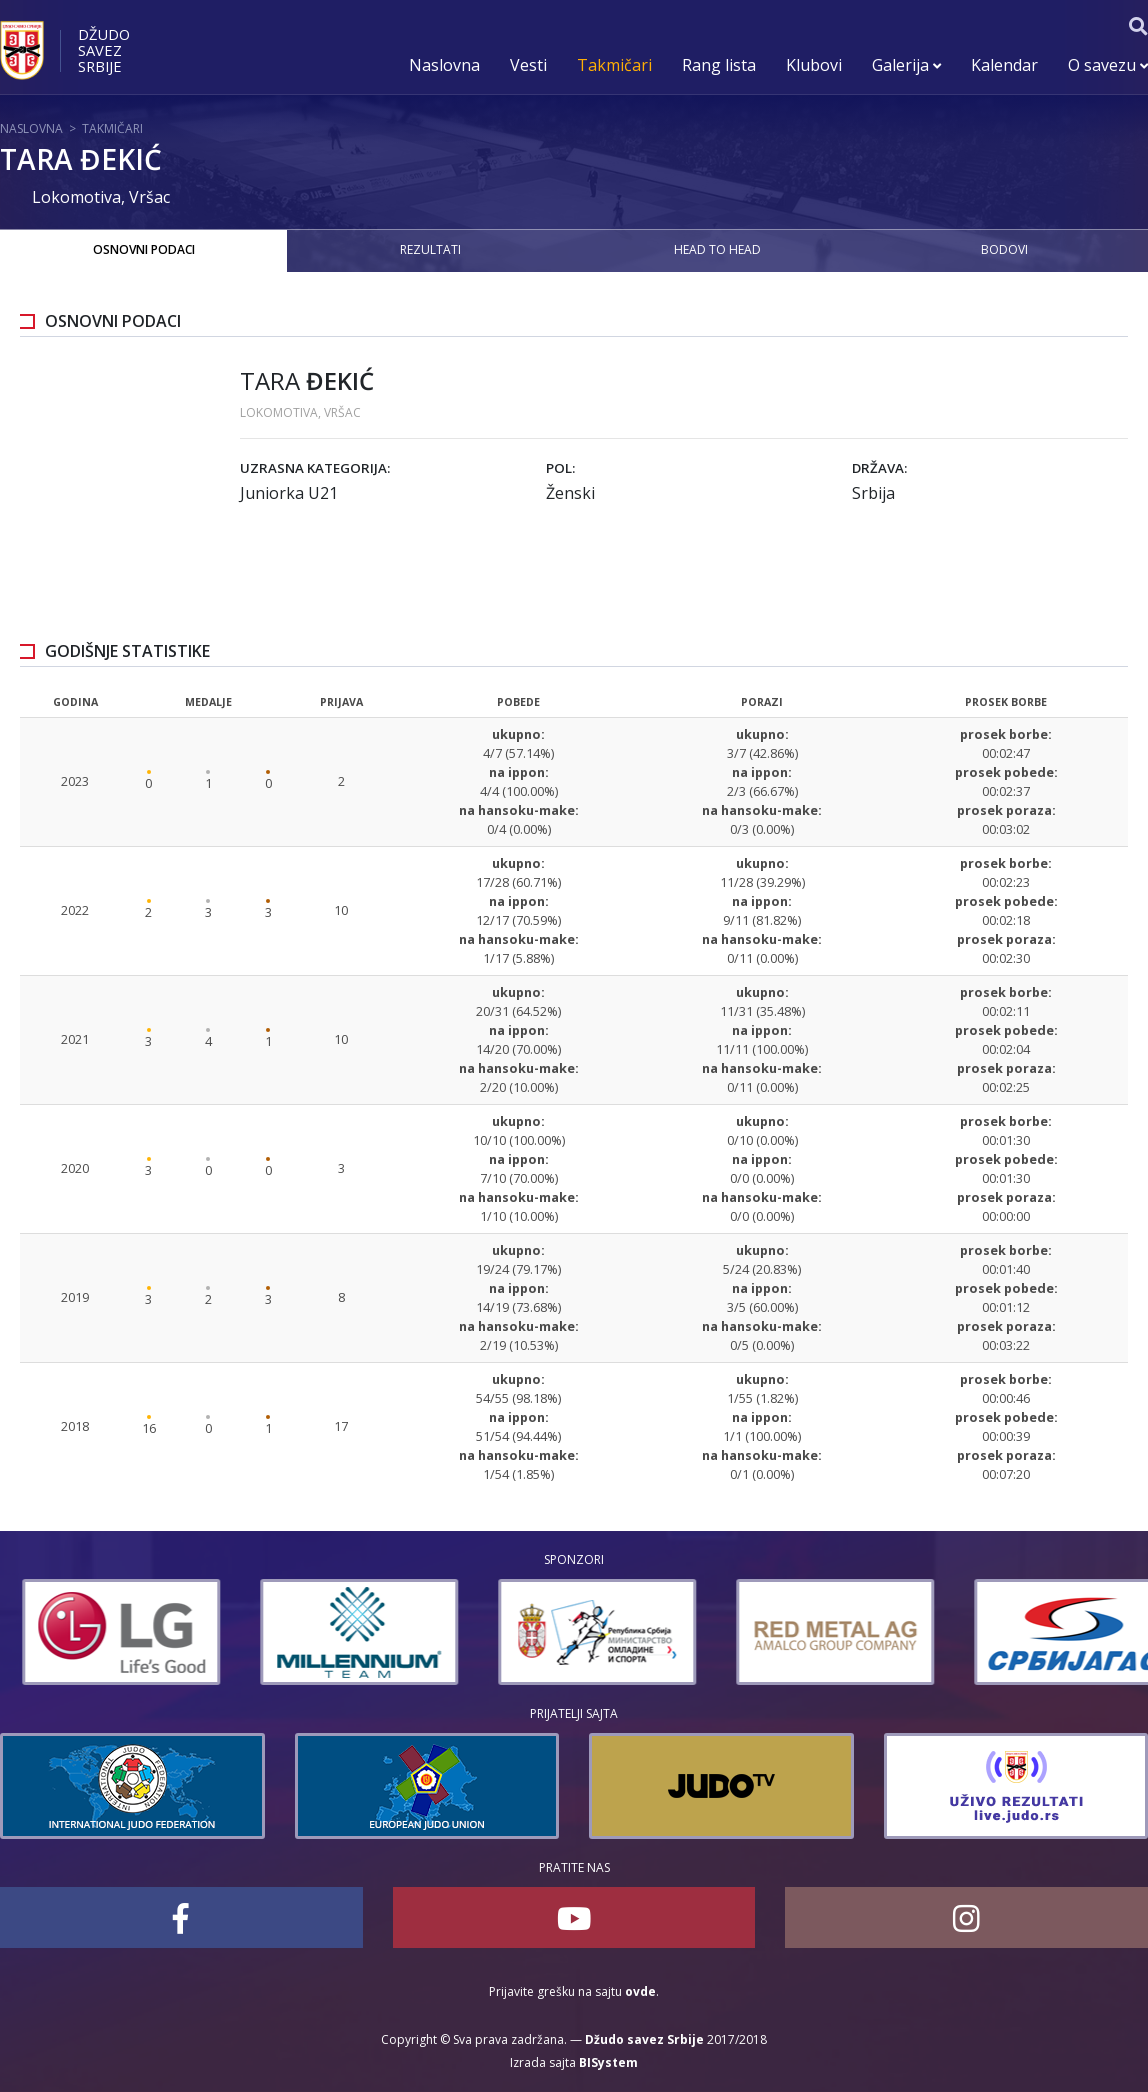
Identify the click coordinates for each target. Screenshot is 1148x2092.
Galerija (906, 65)
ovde (640, 1991)
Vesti (528, 65)
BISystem (608, 2062)
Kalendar (1004, 65)
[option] (99, 1632)
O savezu (1108, 65)
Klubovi (814, 65)
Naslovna (444, 65)
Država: (879, 468)
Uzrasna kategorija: (315, 468)
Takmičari (614, 65)
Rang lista (719, 65)
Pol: (560, 468)
